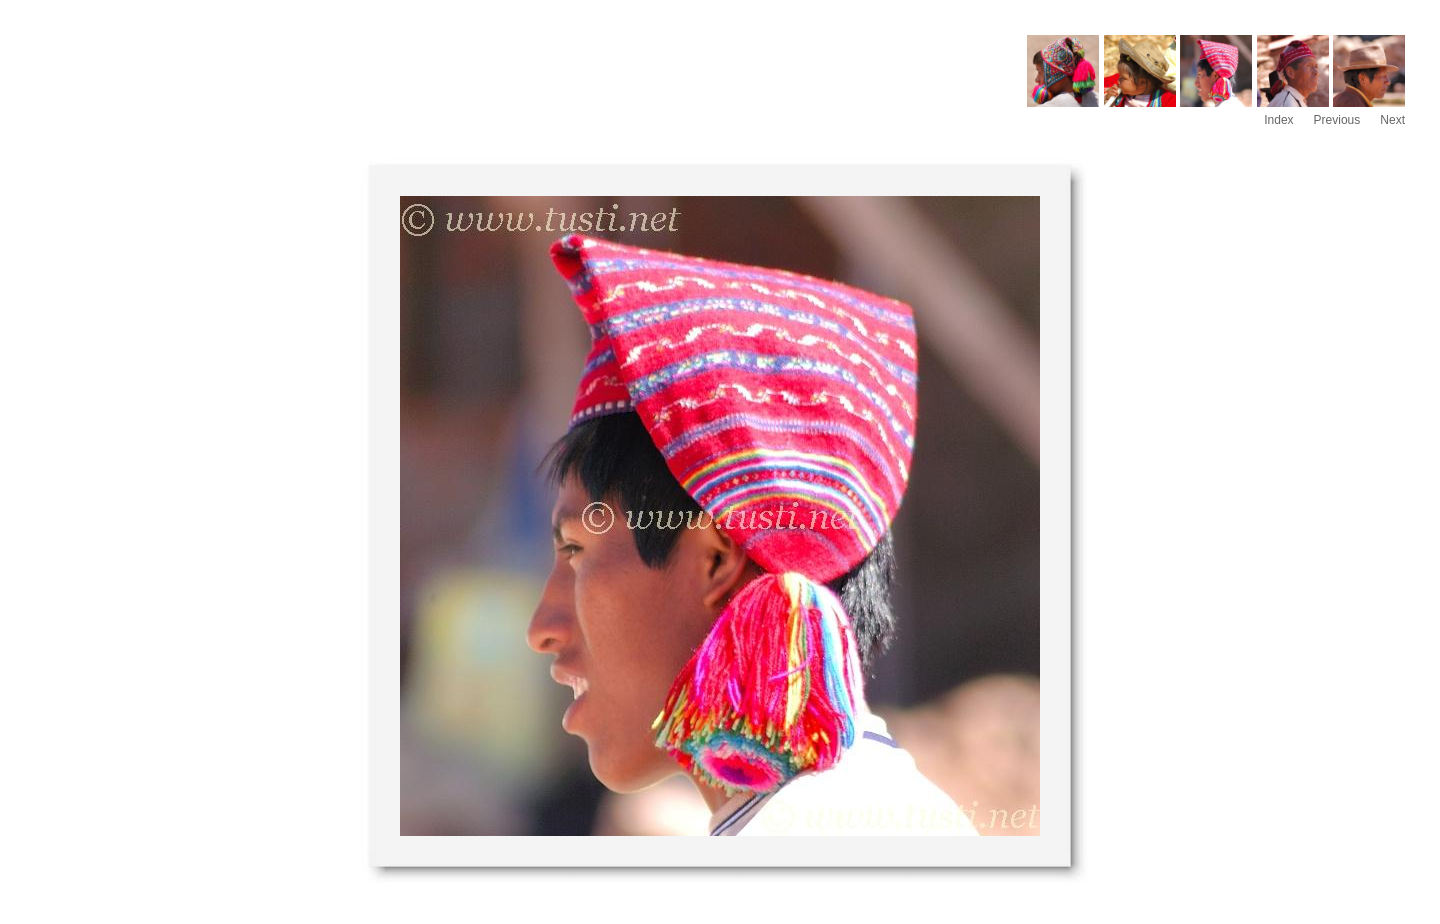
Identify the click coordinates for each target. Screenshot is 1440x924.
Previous (1337, 120)
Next (1392, 120)
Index (1278, 120)
